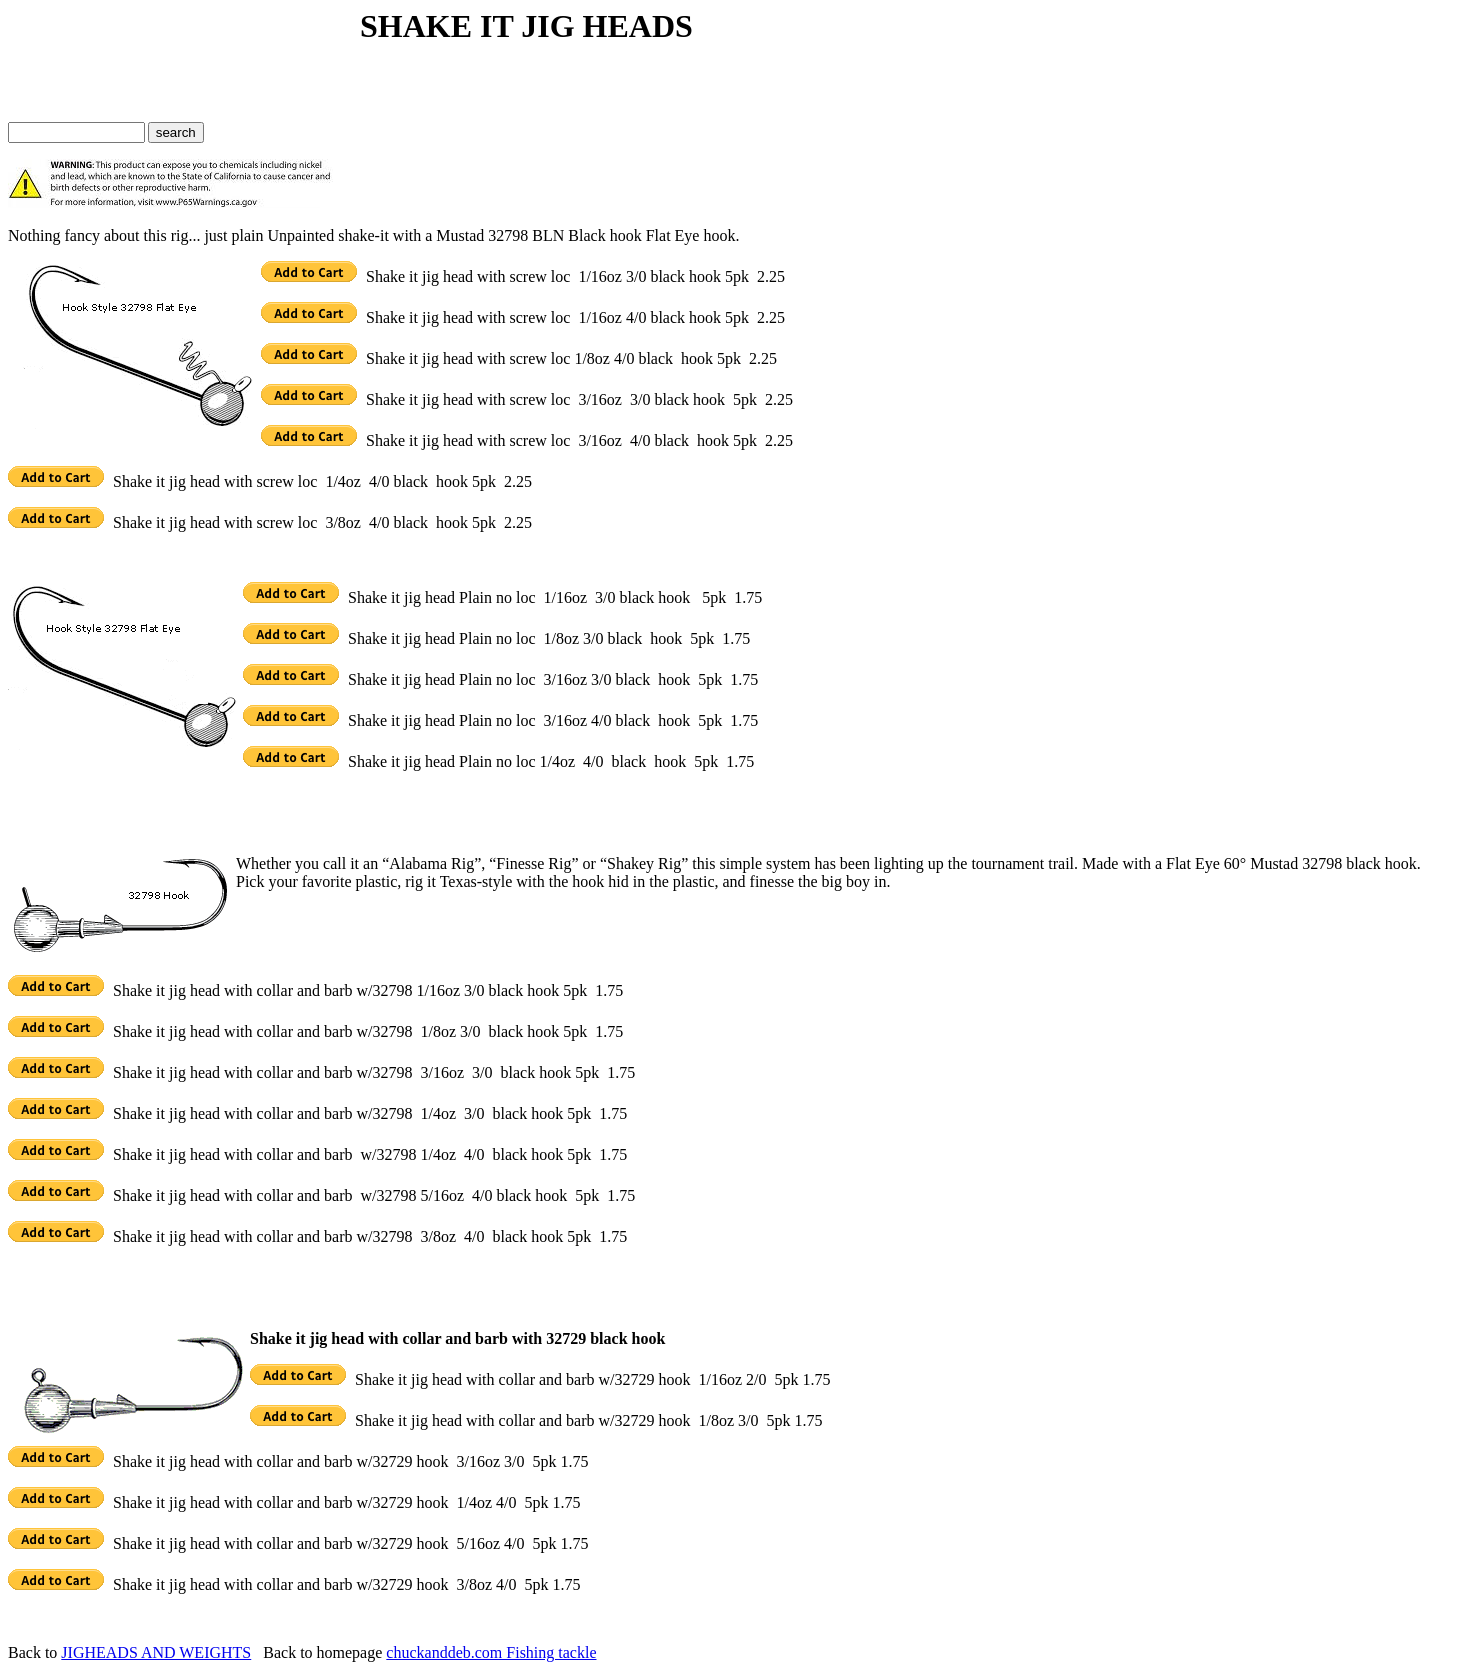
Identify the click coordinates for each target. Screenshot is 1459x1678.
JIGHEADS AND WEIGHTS (156, 1652)
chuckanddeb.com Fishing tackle (491, 1652)
